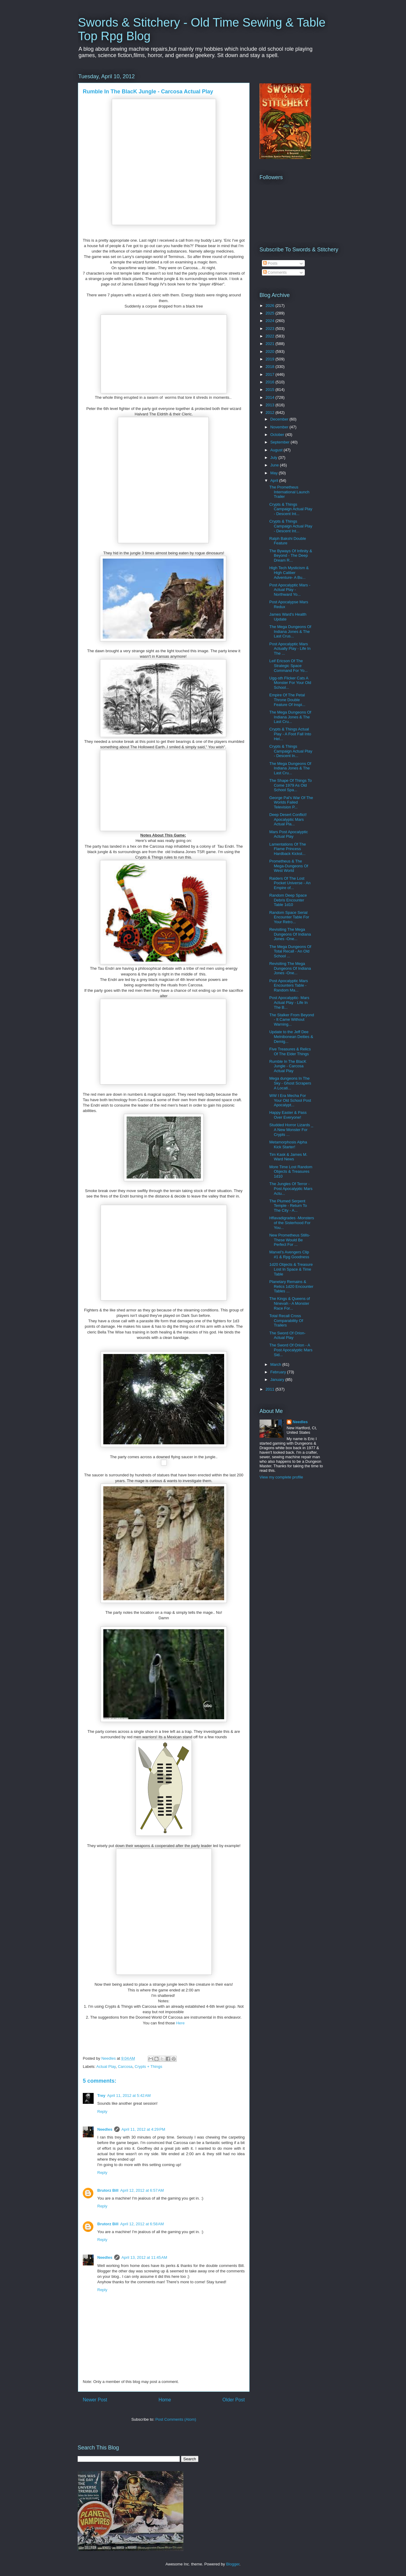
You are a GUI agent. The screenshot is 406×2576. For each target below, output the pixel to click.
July (274, 457)
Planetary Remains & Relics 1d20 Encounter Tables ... (291, 1286)
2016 (271, 382)
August (277, 450)
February (278, 1372)
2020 (271, 351)
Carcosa (125, 2066)
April (274, 480)
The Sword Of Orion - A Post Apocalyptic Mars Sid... (290, 1350)
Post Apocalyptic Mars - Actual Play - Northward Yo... (289, 590)
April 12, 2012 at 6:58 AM (142, 2224)
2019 (271, 359)
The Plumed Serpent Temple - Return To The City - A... (288, 1206)
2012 (271, 412)
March (276, 1364)
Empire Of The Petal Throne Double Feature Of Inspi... (287, 700)
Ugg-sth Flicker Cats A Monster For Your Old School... (290, 683)
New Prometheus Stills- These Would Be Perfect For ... (289, 1240)
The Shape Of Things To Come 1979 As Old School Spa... (290, 785)
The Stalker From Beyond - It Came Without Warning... (291, 1020)
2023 (271, 328)
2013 (271, 405)
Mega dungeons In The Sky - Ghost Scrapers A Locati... (290, 1083)
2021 (271, 343)
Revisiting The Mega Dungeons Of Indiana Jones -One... (290, 934)
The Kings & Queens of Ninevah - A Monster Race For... (289, 1303)
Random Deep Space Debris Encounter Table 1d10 (288, 900)
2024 (271, 320)
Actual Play (106, 2066)
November (280, 427)
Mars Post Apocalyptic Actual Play (288, 834)
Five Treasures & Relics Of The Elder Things (290, 1051)
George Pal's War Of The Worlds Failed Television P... (291, 802)
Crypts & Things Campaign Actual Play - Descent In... (290, 751)
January (277, 1379)
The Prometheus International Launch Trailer (289, 492)
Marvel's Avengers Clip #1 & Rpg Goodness (289, 1254)
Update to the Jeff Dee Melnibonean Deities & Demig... (291, 1036)
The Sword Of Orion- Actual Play (287, 1335)
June (275, 465)
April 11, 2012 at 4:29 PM (143, 2129)
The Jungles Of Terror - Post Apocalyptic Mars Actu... (290, 1188)
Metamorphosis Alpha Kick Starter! (288, 1144)
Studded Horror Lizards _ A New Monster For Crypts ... (291, 1129)
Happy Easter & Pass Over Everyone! (288, 1115)
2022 (271, 336)
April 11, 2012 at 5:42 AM (129, 2095)
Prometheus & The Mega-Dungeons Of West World (288, 866)
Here (180, 2023)
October (277, 434)
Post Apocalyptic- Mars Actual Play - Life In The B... (289, 1002)
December (280, 419)
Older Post (233, 2399)
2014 (271, 397)
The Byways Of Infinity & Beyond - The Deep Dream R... (290, 556)
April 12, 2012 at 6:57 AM (142, 2190)
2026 (271, 305)
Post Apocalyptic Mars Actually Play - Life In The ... (289, 649)
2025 (271, 313)
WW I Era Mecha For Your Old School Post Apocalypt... (290, 1100)
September (280, 442)
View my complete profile (281, 1477)
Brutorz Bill (107, 2190)
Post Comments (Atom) (175, 2419)
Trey (101, 2095)
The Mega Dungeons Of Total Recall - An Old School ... (290, 951)
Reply (102, 2111)
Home (165, 2399)
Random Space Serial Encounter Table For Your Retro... (289, 917)
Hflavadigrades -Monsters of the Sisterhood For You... (291, 1223)
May (274, 473)
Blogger (232, 2564)
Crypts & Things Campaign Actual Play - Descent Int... (290, 509)
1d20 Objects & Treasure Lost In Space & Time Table (291, 1269)
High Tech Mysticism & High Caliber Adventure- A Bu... (289, 572)
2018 (271, 366)
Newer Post (95, 2399)
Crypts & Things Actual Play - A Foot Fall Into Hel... (290, 734)
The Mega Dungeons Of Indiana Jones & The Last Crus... (290, 631)
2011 (271, 1389)
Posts (270, 263)
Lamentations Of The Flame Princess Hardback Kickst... (287, 849)
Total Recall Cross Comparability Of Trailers (286, 1320)
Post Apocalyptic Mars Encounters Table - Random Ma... (288, 985)
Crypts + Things (148, 2066)
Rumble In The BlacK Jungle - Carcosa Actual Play (287, 1066)
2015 (271, 389)
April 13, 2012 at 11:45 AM (144, 2257)
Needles (104, 2129)
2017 (271, 374)
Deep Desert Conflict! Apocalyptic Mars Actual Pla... (288, 819)
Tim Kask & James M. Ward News (288, 1157)
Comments (275, 272)
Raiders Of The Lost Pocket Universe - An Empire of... (289, 883)
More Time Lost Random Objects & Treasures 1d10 (290, 1171)
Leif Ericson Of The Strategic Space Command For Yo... (288, 665)
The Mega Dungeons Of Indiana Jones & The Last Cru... (290, 717)
